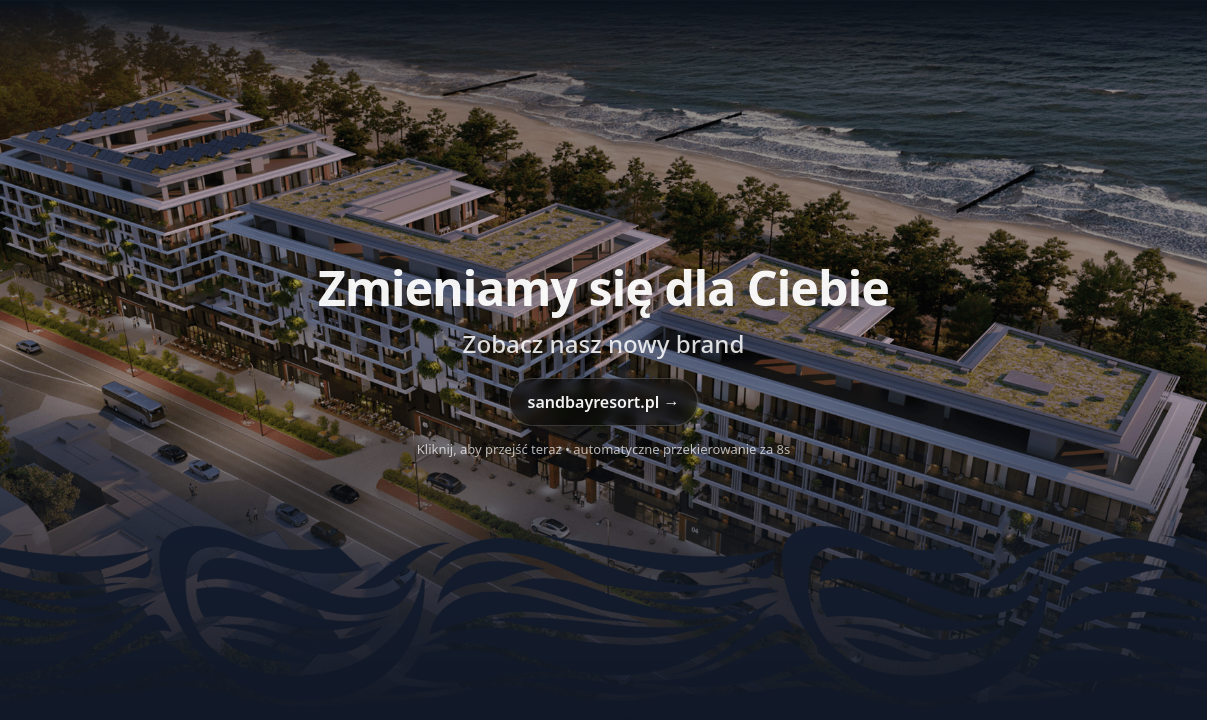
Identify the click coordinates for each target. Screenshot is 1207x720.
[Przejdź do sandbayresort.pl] (603, 360)
